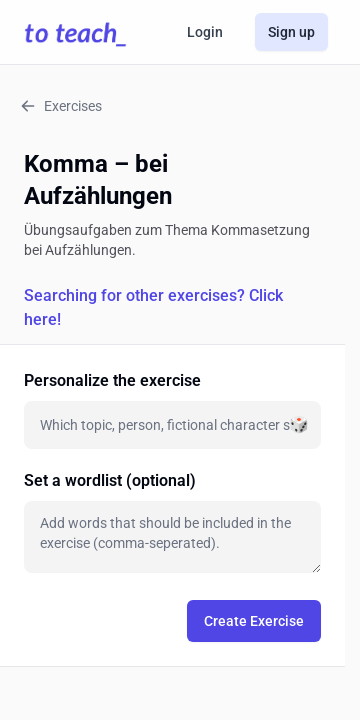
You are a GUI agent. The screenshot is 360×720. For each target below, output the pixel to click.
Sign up (291, 32)
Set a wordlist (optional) (110, 480)
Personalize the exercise (112, 380)
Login (205, 32)
